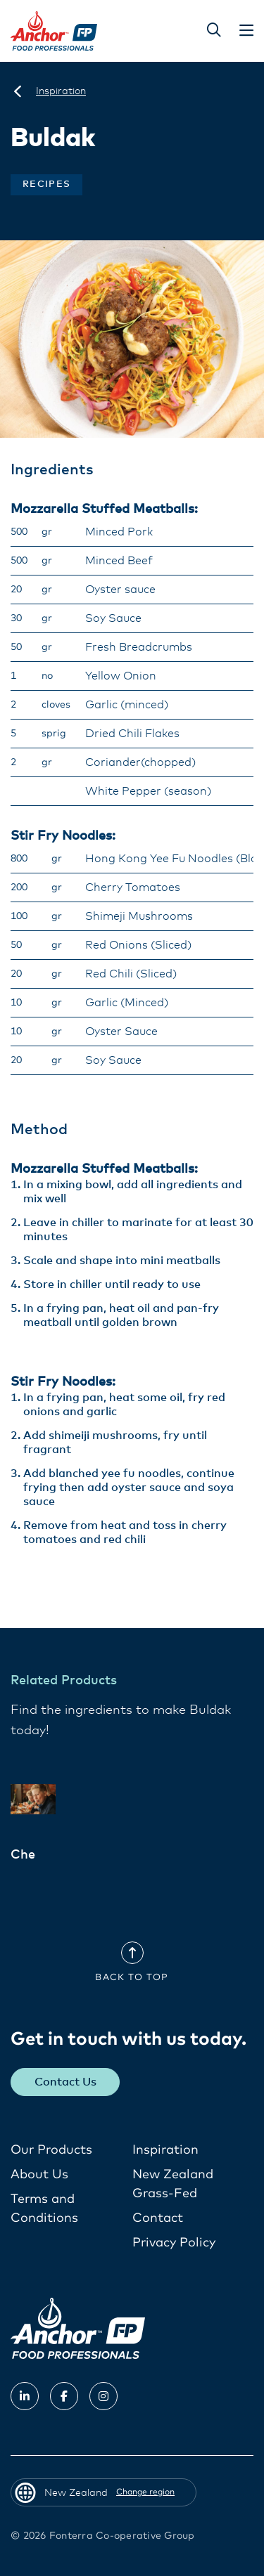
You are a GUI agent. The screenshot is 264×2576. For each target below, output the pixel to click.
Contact (157, 2218)
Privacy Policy (173, 2243)
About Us (39, 2174)
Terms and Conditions (44, 2209)
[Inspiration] (61, 91)
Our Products (51, 2150)
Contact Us (65, 2082)
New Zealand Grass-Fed (172, 2184)
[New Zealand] (18, 91)
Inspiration (165, 2150)
